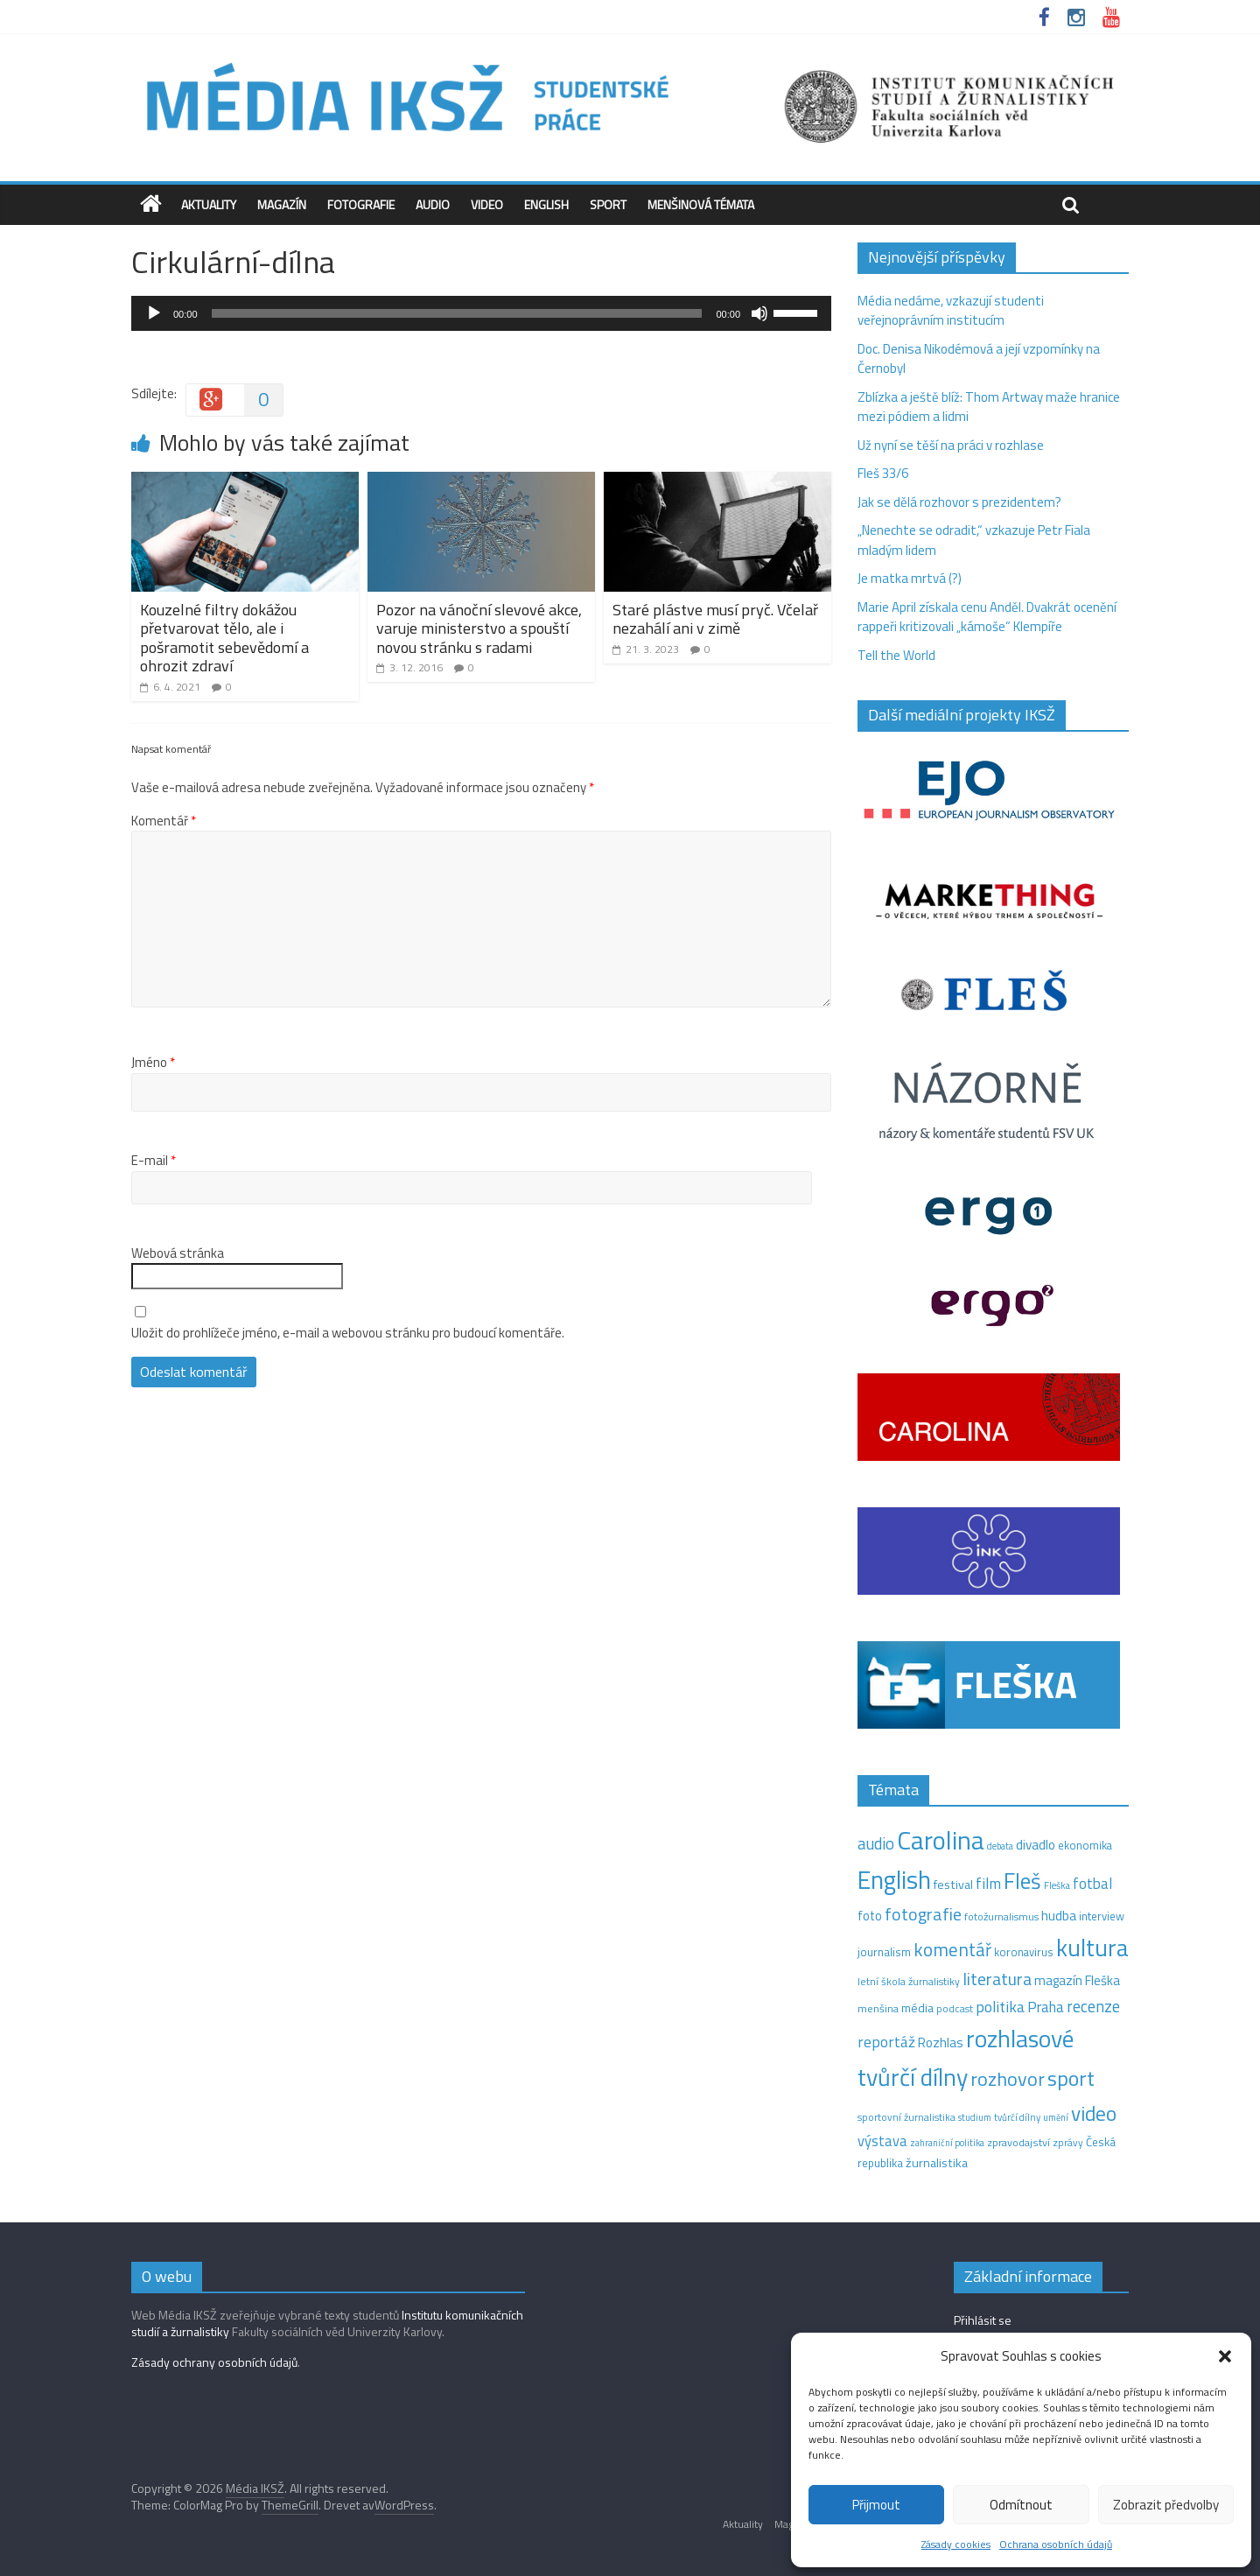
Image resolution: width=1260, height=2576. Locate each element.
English (546, 204)
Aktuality (208, 204)
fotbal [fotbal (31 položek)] (1092, 1883)
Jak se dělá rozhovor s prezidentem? (961, 502)
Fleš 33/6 (883, 473)
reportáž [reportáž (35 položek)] (886, 2041)
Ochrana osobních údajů (1055, 2544)
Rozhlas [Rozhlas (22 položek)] (940, 2042)
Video (487, 204)
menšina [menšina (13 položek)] (878, 2008)
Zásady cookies (955, 2544)
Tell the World (896, 655)
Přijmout (876, 2505)
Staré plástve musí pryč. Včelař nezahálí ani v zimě (715, 619)
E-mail (153, 1160)
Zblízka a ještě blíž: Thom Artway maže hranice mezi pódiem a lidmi (989, 407)
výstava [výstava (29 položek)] (882, 2140)
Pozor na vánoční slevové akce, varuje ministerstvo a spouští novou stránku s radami (479, 628)
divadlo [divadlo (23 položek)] (1035, 1845)
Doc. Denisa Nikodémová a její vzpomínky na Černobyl (979, 359)
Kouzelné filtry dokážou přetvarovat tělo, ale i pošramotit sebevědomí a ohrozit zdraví (224, 638)
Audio (433, 204)
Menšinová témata (701, 204)
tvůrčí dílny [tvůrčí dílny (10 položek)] (1017, 2116)
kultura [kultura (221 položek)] (1092, 1947)
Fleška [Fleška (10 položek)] (1057, 1885)
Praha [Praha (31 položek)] (1045, 2007)
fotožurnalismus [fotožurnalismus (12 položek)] (1001, 1916)
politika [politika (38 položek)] (1000, 2006)
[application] (481, 313)
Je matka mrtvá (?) (910, 578)
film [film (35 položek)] (988, 1883)
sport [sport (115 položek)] (1071, 2078)
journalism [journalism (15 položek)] (884, 1952)
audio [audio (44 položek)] (876, 1843)
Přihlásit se (983, 2320)
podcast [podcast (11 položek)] (954, 2009)
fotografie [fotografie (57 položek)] (923, 1913)
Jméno (153, 1062)
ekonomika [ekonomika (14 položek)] (1085, 1845)
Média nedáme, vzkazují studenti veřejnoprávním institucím (951, 311)
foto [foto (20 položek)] (870, 1916)
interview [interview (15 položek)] (1101, 1916)
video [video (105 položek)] (1093, 2113)
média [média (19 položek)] (917, 2008)
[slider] (457, 313)
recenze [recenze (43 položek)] (1093, 2006)
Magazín (281, 204)
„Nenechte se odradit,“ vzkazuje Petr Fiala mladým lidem (974, 540)
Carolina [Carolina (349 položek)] (940, 1840)
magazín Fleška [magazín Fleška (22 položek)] (1077, 1980)
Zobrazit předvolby (1166, 2505)
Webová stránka (177, 1253)
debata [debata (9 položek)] (1000, 1846)
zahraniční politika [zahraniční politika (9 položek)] (947, 2143)
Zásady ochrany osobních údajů (214, 2362)
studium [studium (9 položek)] (974, 2117)
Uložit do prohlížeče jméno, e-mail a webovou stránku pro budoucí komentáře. (347, 1333)
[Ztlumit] (759, 313)
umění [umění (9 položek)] (1055, 2117)
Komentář (163, 821)
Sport (608, 204)
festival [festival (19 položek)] (953, 1884)
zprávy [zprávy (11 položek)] (1068, 2143)
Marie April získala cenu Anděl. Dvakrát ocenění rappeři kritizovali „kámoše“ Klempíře (987, 617)
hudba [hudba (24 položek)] (1058, 1915)
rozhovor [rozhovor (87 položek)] (1007, 2079)
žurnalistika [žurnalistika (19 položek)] (937, 2162)
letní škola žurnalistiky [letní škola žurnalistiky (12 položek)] (909, 1981)
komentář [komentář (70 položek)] (952, 1949)
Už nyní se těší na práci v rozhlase (951, 445)
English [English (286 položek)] (894, 1880)
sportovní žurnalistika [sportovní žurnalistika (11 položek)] (907, 2117)
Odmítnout (1021, 2505)
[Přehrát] (154, 313)
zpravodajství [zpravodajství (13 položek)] (1018, 2142)
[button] (1225, 2356)
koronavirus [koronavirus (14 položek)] (1024, 1952)
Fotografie (361, 204)
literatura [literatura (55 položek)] (997, 1979)
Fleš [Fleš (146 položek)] (1022, 1881)
